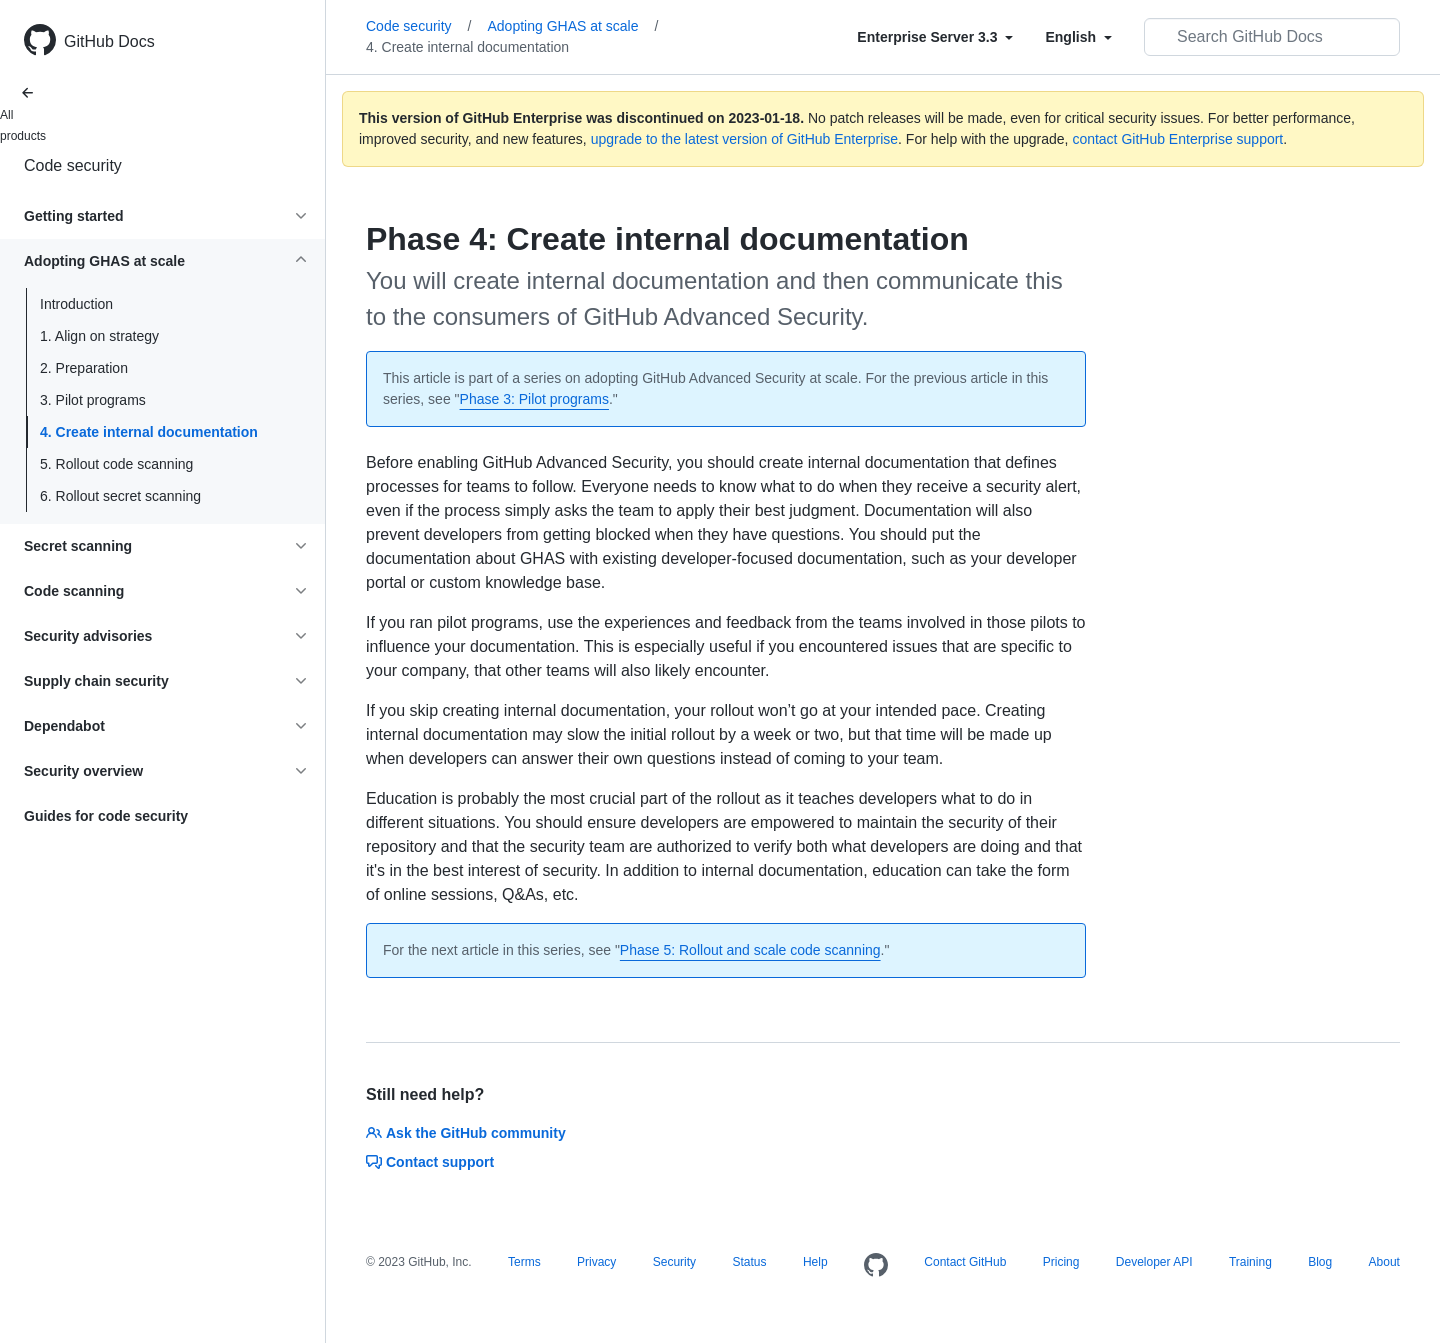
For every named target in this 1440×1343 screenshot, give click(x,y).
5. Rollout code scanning (116, 464)
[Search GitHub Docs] (1272, 37)
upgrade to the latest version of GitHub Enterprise (744, 139)
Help (815, 1262)
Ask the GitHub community (466, 1133)
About (1384, 1262)
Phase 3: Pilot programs (534, 399)
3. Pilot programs (93, 400)
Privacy (596, 1262)
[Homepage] (876, 1266)
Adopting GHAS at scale (572, 26)
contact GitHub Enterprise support (1177, 139)
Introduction (76, 304)
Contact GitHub (965, 1262)
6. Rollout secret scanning (120, 496)
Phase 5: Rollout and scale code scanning (750, 950)
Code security (73, 165)
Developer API (1154, 1262)
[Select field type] (935, 37)
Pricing (1061, 1262)
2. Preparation (84, 368)
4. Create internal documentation (149, 432)
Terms (524, 1262)
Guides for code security (106, 816)
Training (1250, 1262)
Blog (1320, 1262)
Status (749, 1262)
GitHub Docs (109, 41)
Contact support (430, 1162)
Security (674, 1262)
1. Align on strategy (99, 336)
